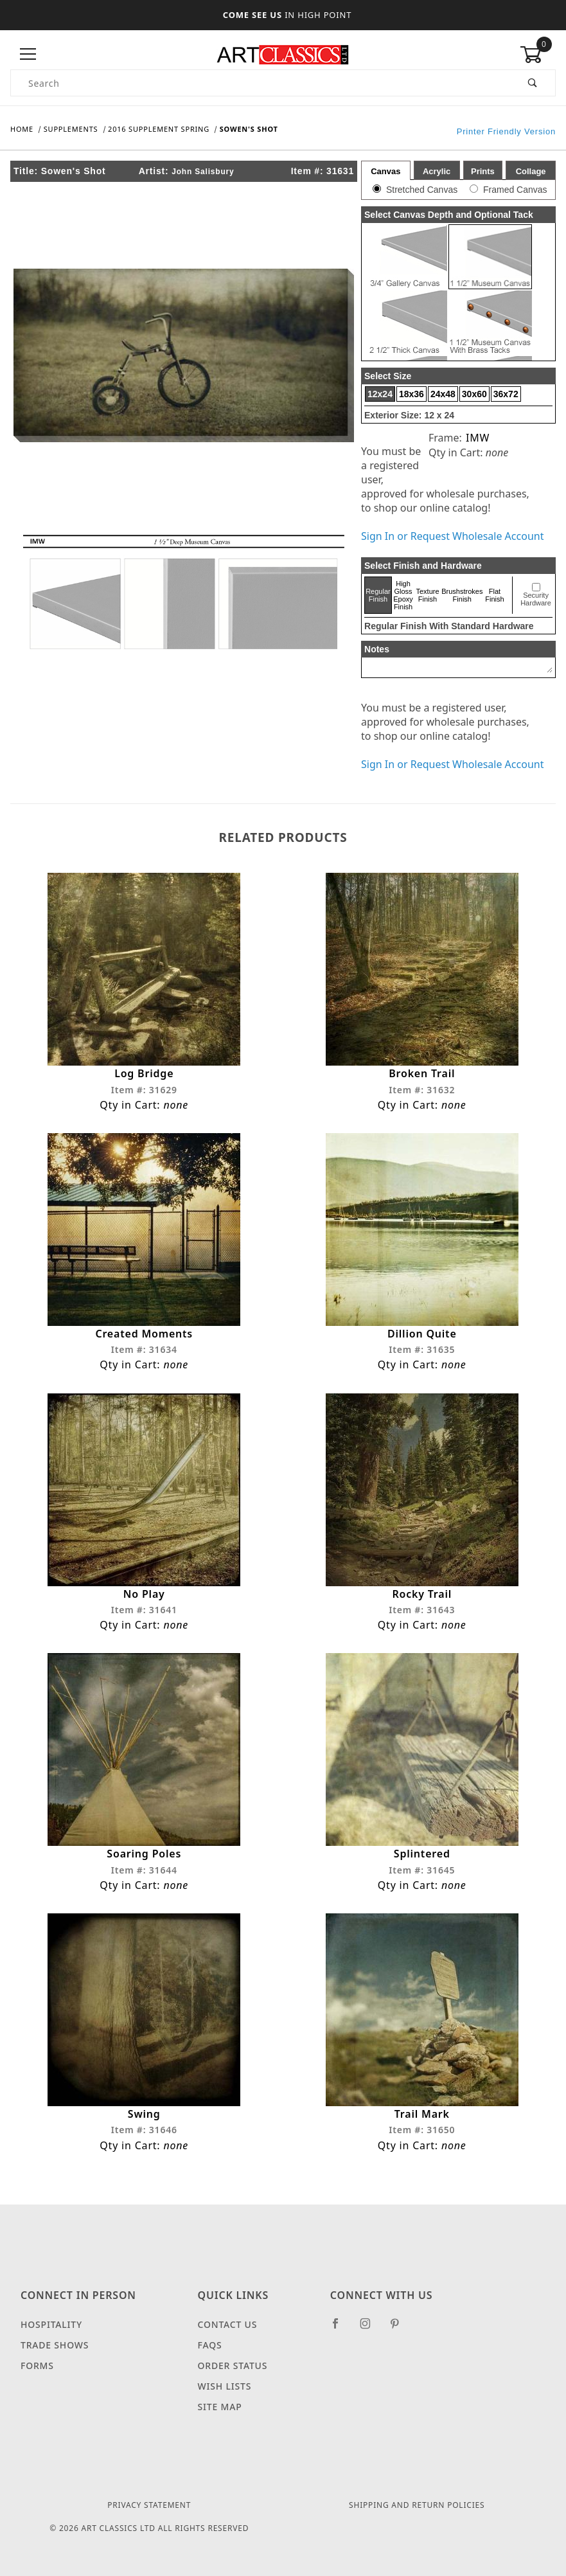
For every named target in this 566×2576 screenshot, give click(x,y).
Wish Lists (225, 2387)
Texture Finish (427, 595)
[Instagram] (371, 2329)
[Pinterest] (400, 2329)
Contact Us (228, 2325)
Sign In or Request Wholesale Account (452, 536)
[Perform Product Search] (533, 83)
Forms (37, 2366)
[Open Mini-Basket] (538, 54)
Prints (483, 171)
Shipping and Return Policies (416, 2505)
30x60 (474, 394)
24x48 (442, 394)
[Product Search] (261, 83)
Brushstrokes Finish (461, 595)
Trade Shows (55, 2345)
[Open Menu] (28, 54)
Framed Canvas (515, 189)
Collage (531, 171)
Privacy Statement (149, 2505)
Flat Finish (494, 595)
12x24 (380, 394)
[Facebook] (340, 2329)
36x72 (505, 394)
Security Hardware (535, 599)
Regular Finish (378, 595)
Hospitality (51, 2325)
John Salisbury (203, 171)
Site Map (220, 2407)
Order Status (233, 2366)
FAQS (210, 2345)
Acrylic (436, 171)
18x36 (411, 394)
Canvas (385, 171)
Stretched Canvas (421, 189)
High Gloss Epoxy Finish (403, 595)
